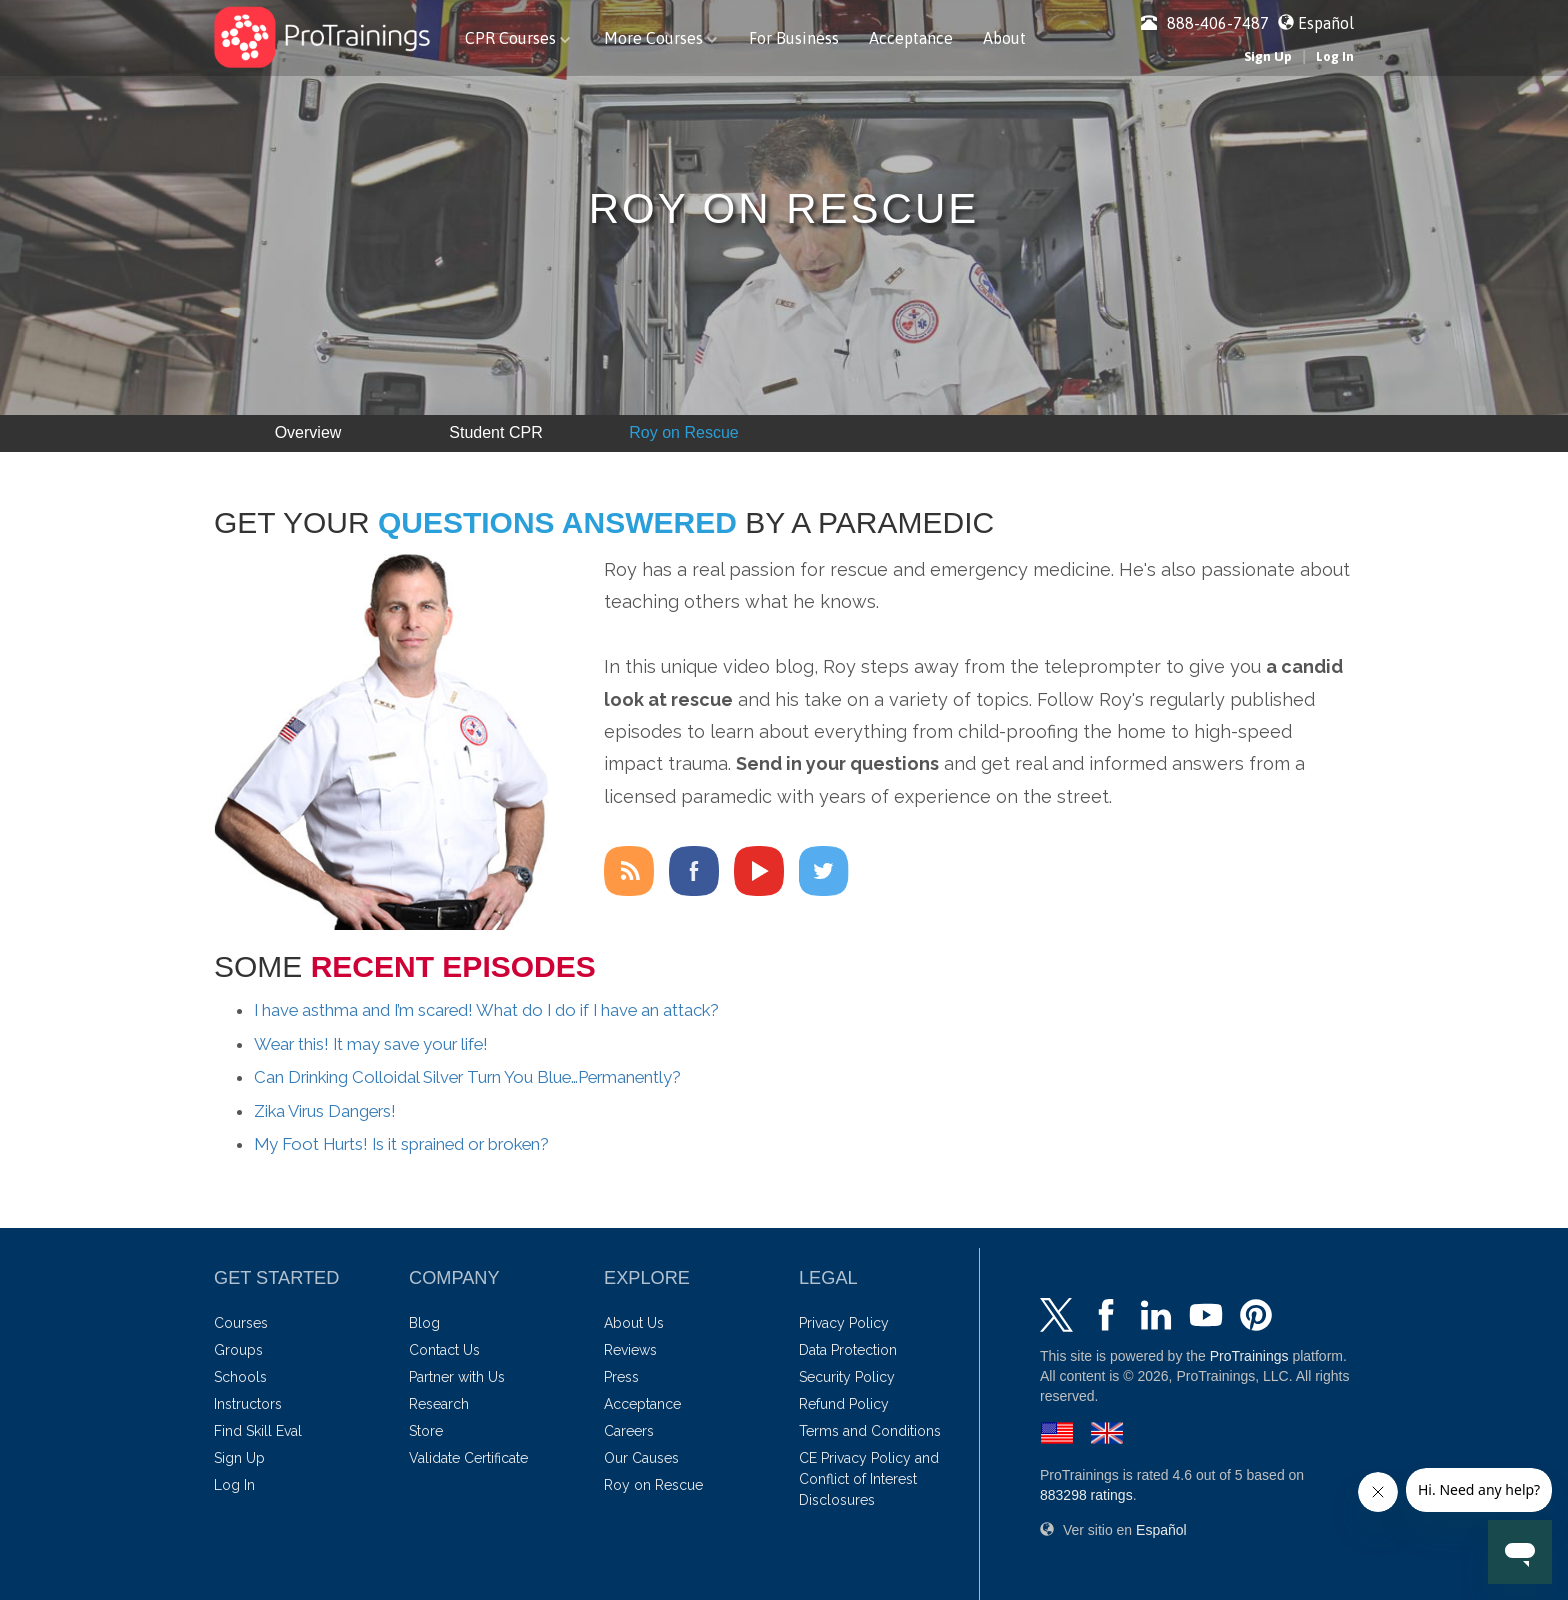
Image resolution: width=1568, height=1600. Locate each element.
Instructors (248, 1404)
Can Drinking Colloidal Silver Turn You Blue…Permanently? (467, 1077)
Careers (629, 1431)
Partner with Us (457, 1377)
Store (426, 1431)
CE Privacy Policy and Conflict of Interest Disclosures (869, 1479)
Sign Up (1268, 56)
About (1004, 38)
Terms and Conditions (870, 1431)
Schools (240, 1377)
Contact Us (444, 1350)
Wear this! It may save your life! (371, 1044)
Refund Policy (844, 1404)
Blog (424, 1323)
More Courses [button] (660, 38)
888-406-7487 (1205, 23)
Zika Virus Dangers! (325, 1111)
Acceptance (911, 38)
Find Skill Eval (258, 1431)
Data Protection (848, 1350)
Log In (1335, 56)
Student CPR (495, 432)
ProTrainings (1249, 1356)
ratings (1086, 1495)
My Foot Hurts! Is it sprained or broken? (401, 1144)
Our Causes (641, 1458)
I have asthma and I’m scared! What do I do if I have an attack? (486, 1010)
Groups (238, 1350)
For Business (794, 38)
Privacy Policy (844, 1323)
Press (621, 1377)
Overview (308, 432)
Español (1326, 23)
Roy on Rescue (683, 432)
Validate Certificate (468, 1458)
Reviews (630, 1350)
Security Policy (847, 1377)
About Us (634, 1323)
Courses (241, 1323)
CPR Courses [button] (517, 38)
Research (439, 1404)
